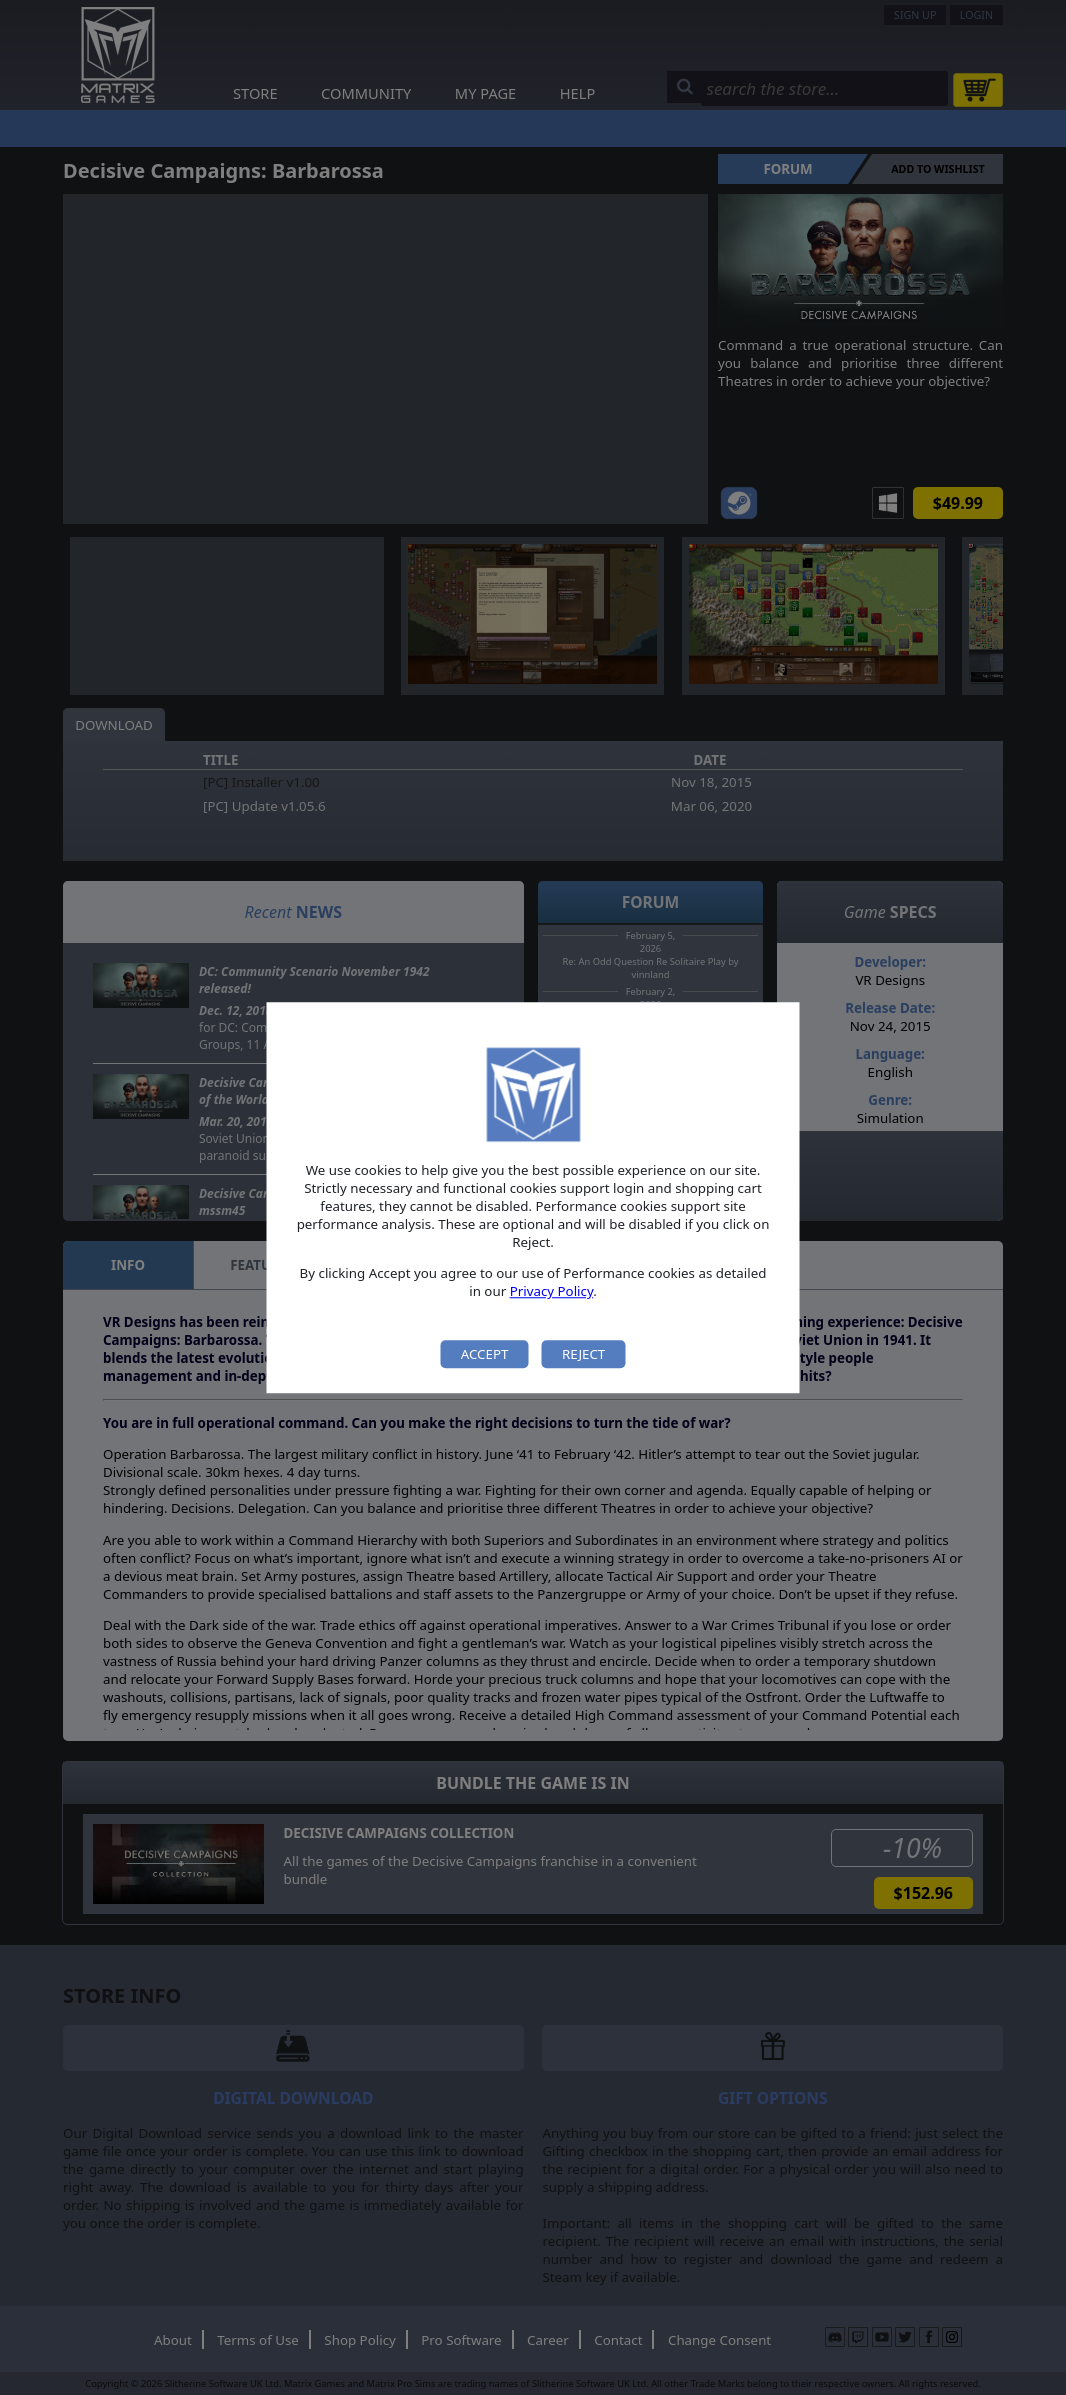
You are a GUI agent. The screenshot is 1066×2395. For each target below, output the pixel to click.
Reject (583, 1354)
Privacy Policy (552, 1292)
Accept (485, 1354)
